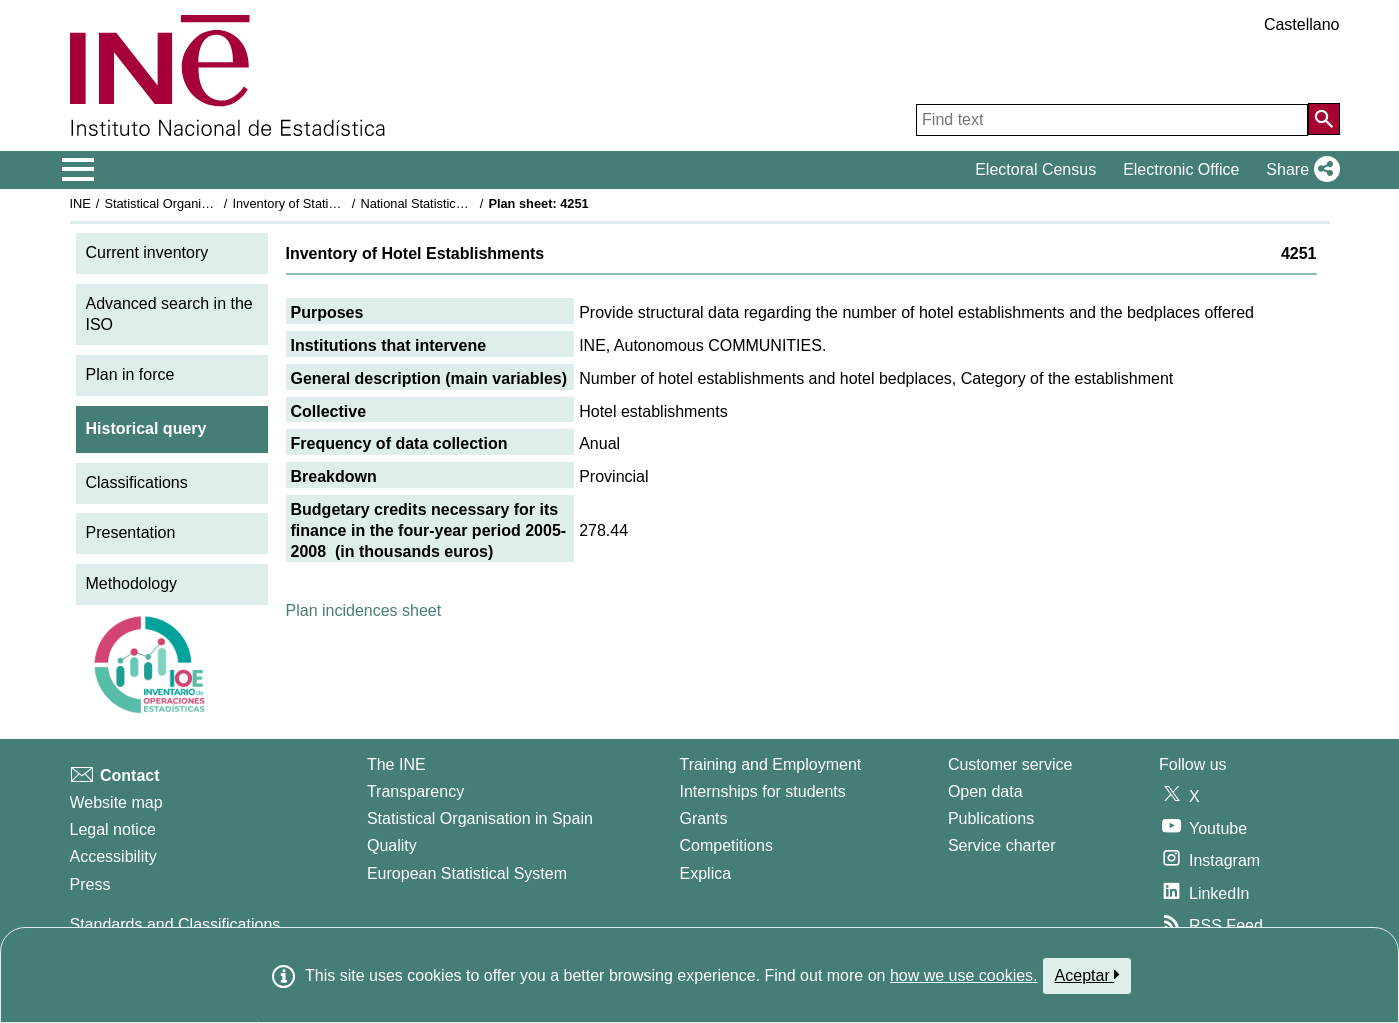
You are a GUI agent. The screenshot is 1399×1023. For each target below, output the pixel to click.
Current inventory (147, 252)
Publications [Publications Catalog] (991, 818)
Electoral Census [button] (1035, 169)
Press (90, 884)
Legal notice (113, 829)
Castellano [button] (1302, 24)
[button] (1298, 170)
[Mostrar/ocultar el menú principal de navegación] (78, 170)
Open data (985, 791)
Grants (704, 818)
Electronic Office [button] (1181, 169)
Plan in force (130, 374)
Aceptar (1087, 975)
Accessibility (113, 856)
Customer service (1010, 764)
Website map (116, 802)
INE (80, 203)
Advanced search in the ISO (169, 314)
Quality (392, 845)
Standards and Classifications (175, 924)
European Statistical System (467, 873)
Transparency (415, 791)
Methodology (132, 583)
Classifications (137, 482)
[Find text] (1112, 120)
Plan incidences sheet (364, 610)
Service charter (1002, 845)
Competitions (726, 845)
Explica (706, 873)
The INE (396, 764)
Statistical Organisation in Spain (194, 203)
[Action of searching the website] (1324, 119)
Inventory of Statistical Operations (327, 203)
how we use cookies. (964, 975)
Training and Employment (771, 764)
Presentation (131, 532)
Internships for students (763, 791)
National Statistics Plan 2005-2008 (458, 203)
